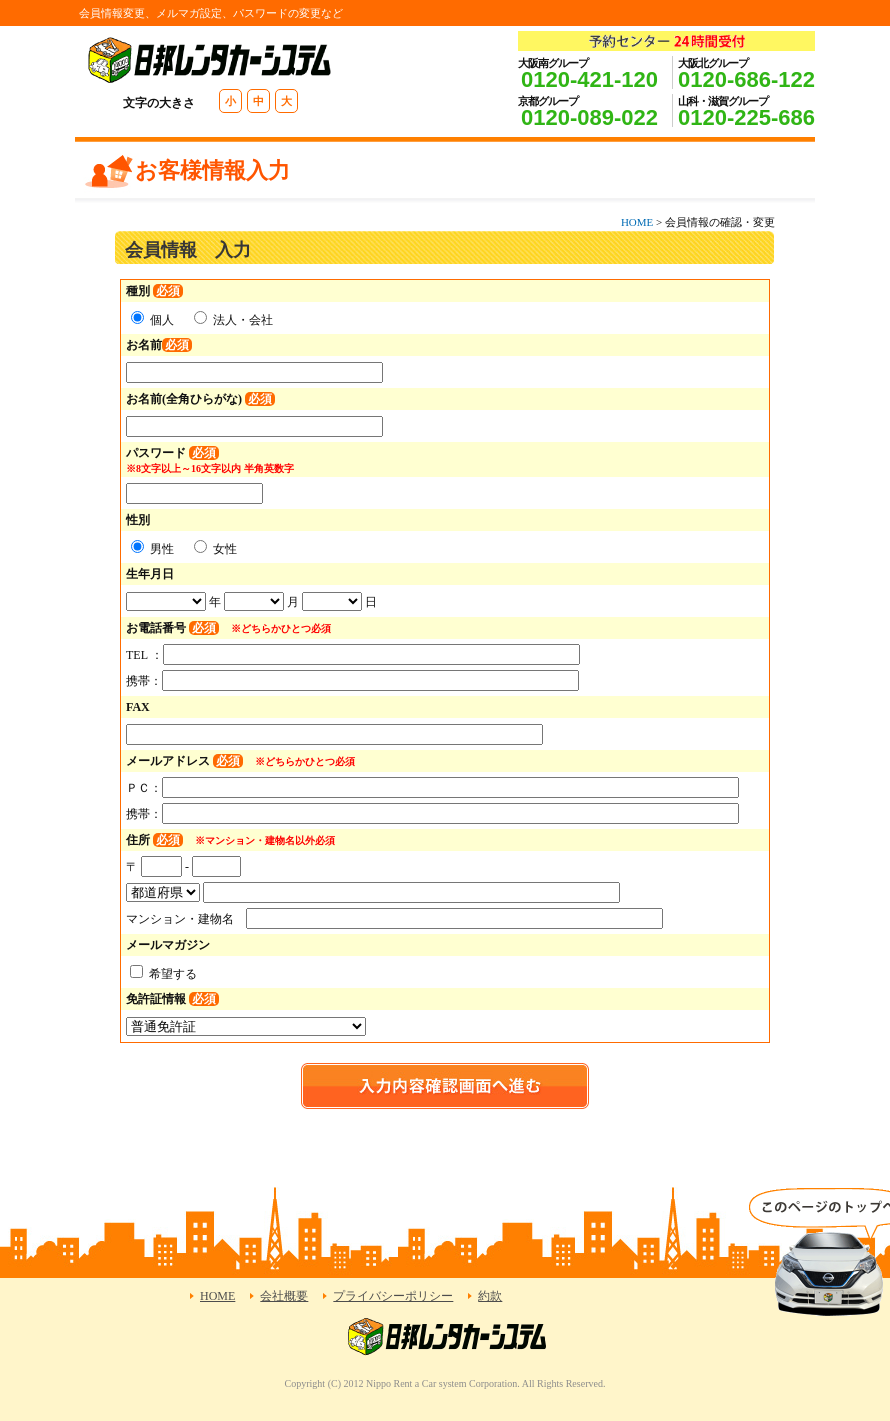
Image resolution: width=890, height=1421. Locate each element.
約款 (490, 1296)
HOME (637, 222)
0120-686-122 (746, 79)
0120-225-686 (746, 117)
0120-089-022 (589, 117)
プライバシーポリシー (393, 1296)
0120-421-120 (589, 79)
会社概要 (284, 1296)
